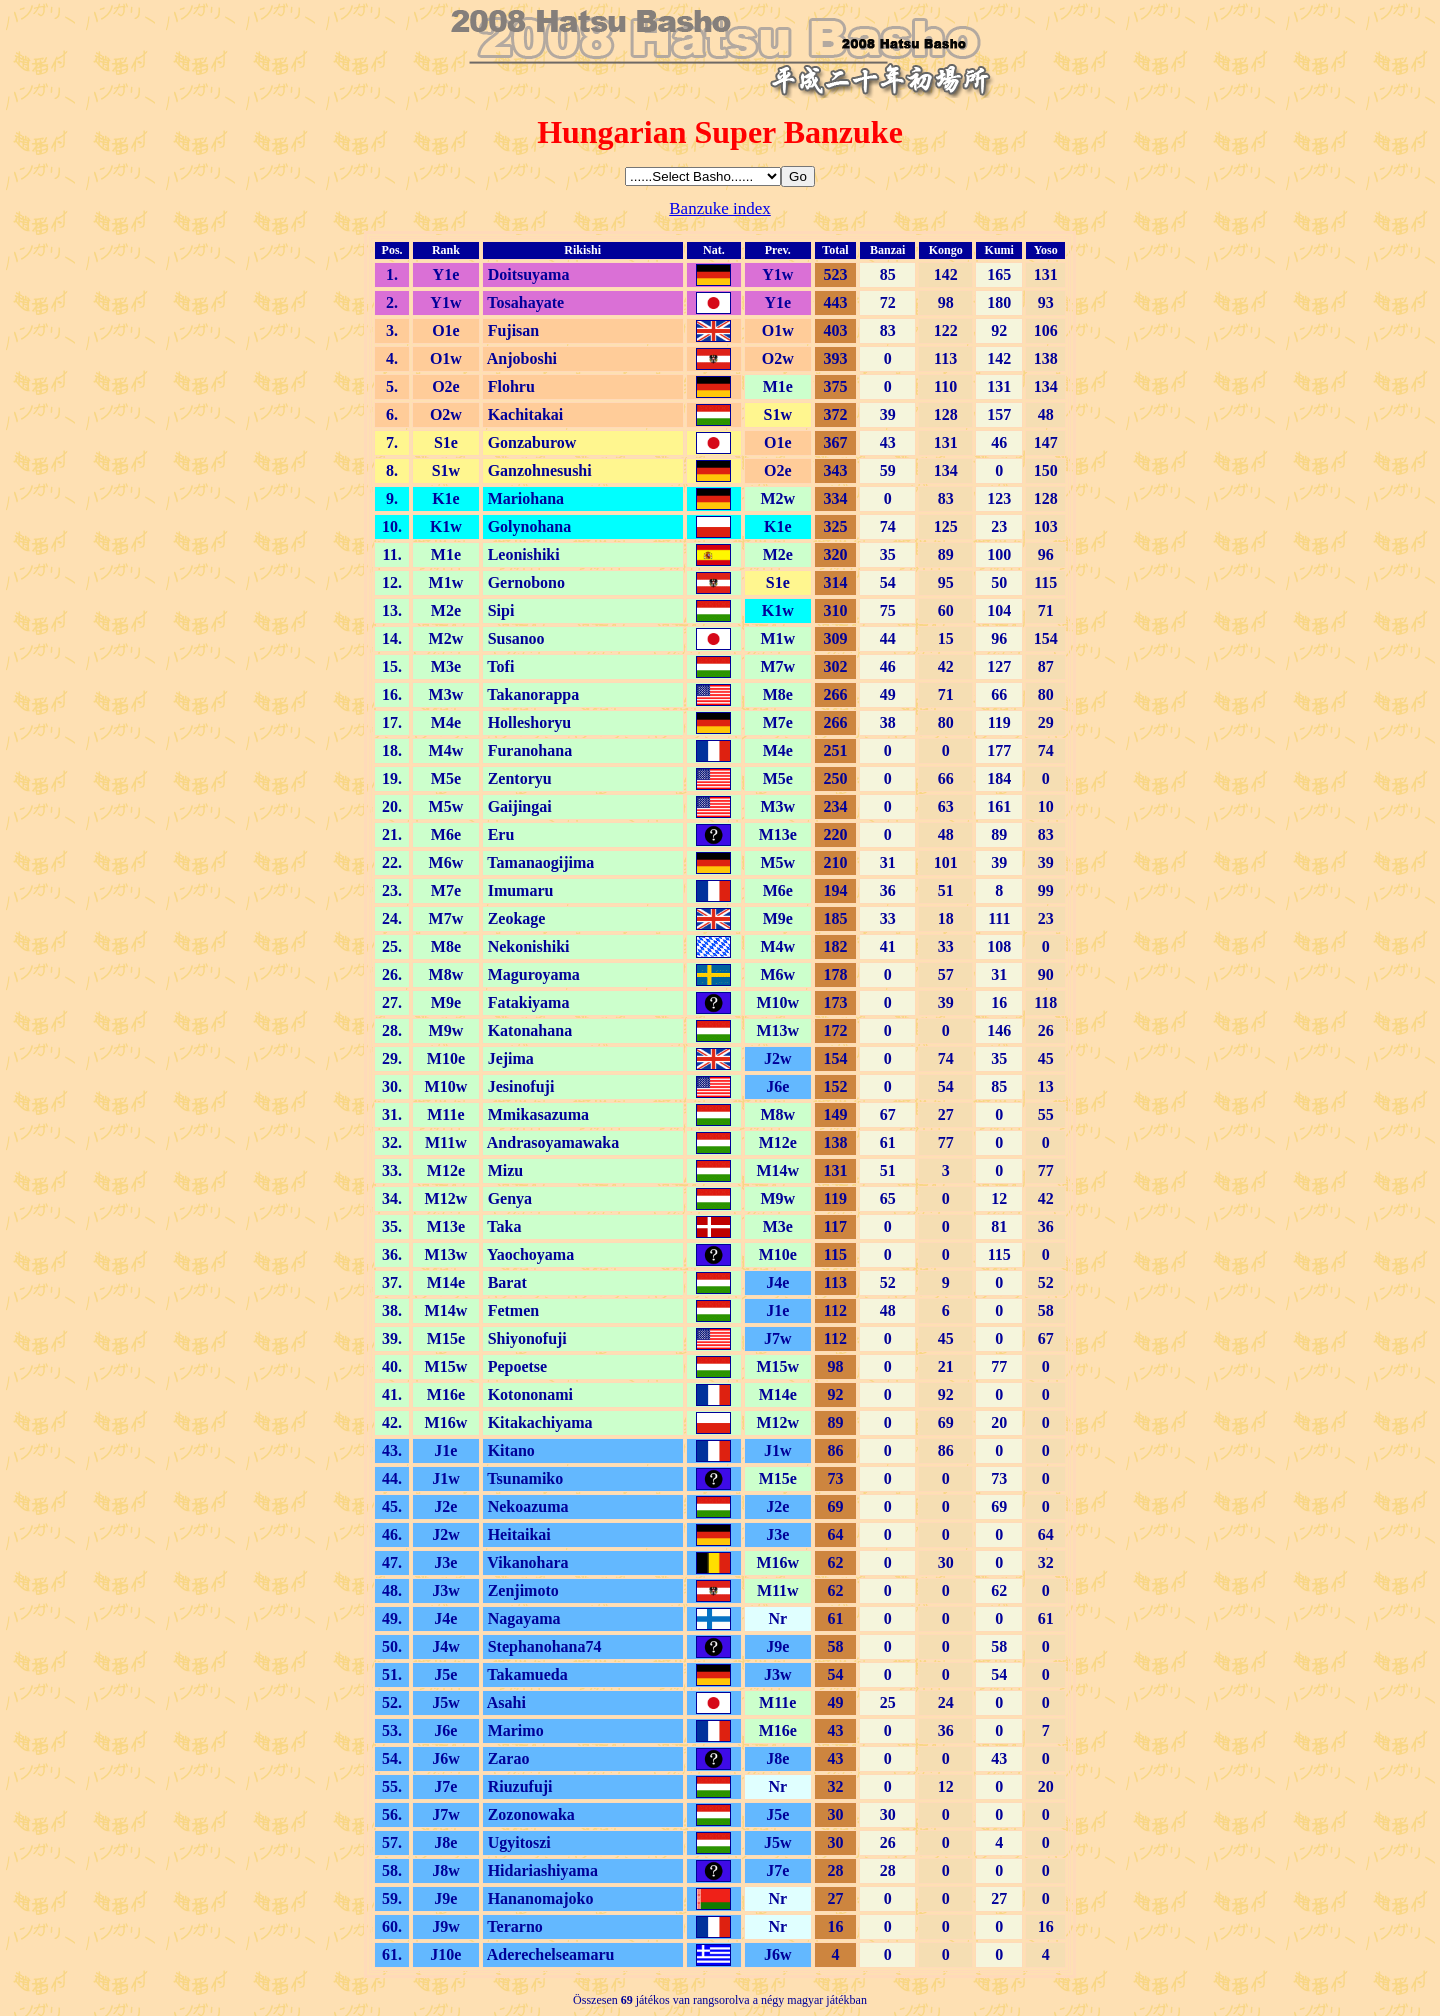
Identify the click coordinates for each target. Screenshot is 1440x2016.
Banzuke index (720, 208)
